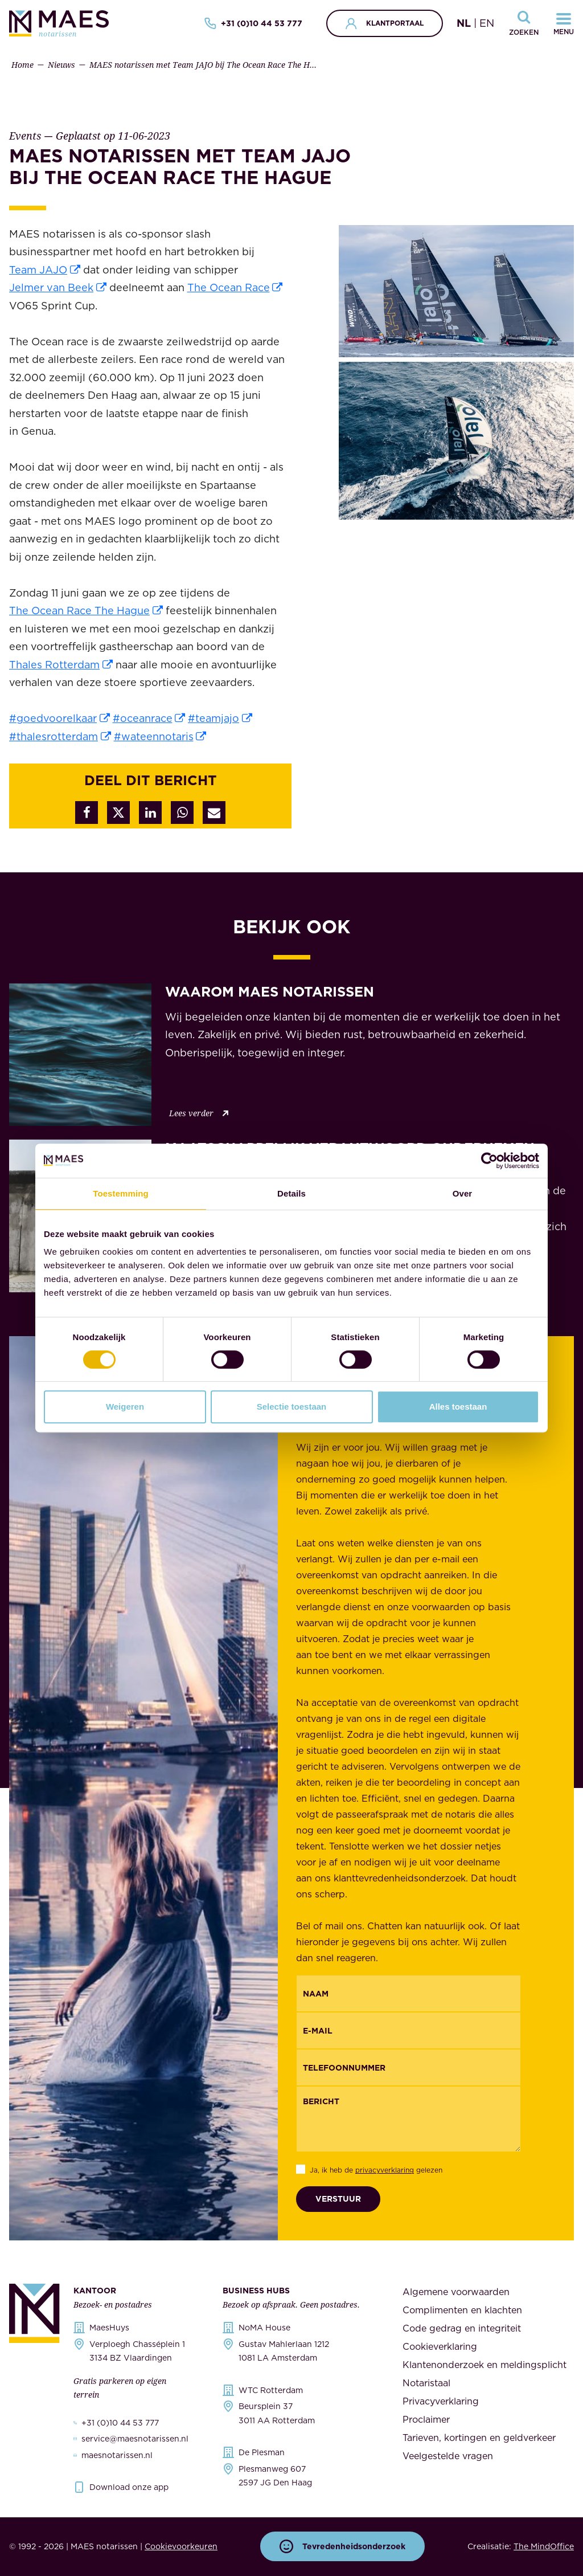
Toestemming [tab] (121, 1193)
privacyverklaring (384, 2170)
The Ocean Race (228, 287)
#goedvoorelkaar (53, 718)
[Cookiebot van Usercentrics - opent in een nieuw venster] (489, 1160)
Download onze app (129, 2487)
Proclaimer (426, 2419)
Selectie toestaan (292, 1406)
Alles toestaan (458, 1406)
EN (486, 23)
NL (464, 23)
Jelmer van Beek (51, 287)
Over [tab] (463, 1193)
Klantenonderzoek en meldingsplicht (484, 2364)
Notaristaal (426, 2383)
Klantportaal (385, 23)
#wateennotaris (154, 736)
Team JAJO (38, 270)
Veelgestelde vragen (448, 2456)
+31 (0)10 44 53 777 (253, 23)
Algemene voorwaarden (456, 2291)
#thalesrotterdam (53, 736)
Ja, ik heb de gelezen (376, 2170)
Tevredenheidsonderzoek (342, 2546)
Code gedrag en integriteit (462, 2328)
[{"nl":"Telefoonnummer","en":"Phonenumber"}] (408, 2067)
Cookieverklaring (440, 2346)
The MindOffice (544, 2546)
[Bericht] (408, 2119)
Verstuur (338, 2198)
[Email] (408, 2030)
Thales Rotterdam (54, 665)
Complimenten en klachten (462, 2310)
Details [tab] (291, 1193)
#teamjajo (213, 718)
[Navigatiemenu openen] (563, 23)
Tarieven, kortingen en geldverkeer (479, 2437)
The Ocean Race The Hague (79, 610)
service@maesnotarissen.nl (134, 2438)
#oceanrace (143, 718)
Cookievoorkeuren (181, 2546)
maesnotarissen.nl (117, 2455)
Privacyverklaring (441, 2401)
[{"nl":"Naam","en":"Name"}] (408, 1993)
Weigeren (125, 1406)
